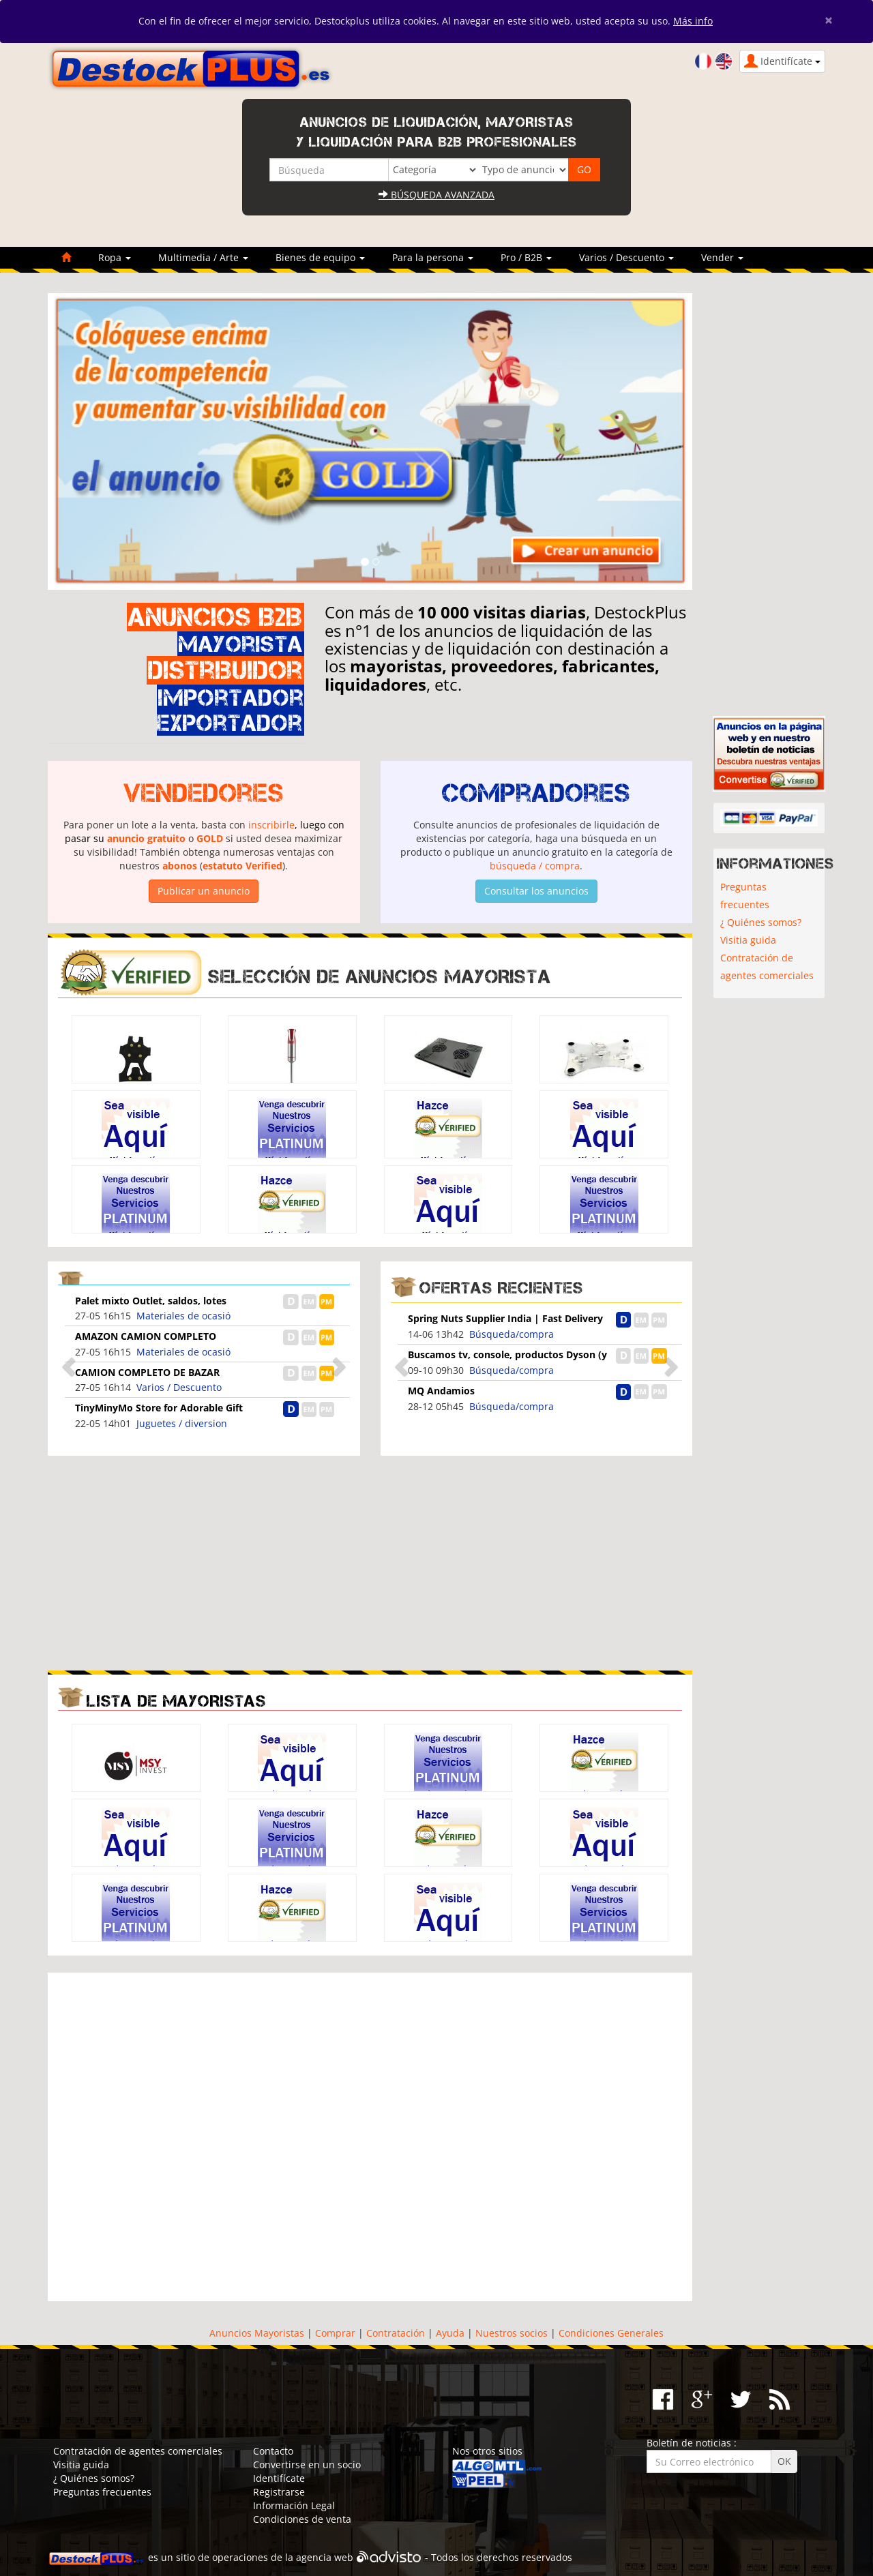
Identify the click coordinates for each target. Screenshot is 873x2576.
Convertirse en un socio (307, 2464)
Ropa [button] (114, 257)
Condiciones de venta (302, 2519)
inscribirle (271, 824)
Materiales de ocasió (183, 1315)
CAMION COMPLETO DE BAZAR (147, 1372)
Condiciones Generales (611, 2332)
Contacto (273, 2450)
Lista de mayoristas (176, 1701)
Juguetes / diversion (181, 1423)
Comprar (335, 2332)
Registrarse (279, 2491)
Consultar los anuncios (536, 890)
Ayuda (450, 2332)
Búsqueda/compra (511, 1334)
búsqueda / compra (535, 865)
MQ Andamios (441, 1390)
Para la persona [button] (432, 257)
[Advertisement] (204, 1561)
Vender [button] (722, 257)
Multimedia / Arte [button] (203, 257)
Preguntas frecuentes (744, 895)
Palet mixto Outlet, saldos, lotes (150, 1300)
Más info (693, 20)
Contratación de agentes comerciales (767, 966)
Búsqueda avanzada (436, 194)
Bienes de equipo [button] (320, 257)
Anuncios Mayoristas (256, 2332)
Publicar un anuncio (204, 890)
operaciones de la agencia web (282, 2557)
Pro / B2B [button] (526, 257)
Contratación (395, 2332)
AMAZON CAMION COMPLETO (145, 1336)
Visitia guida (748, 939)
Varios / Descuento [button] (626, 257)
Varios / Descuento (179, 1387)
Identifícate (279, 2478)
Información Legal (294, 2505)
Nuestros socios (511, 2332)
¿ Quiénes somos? (760, 922)
